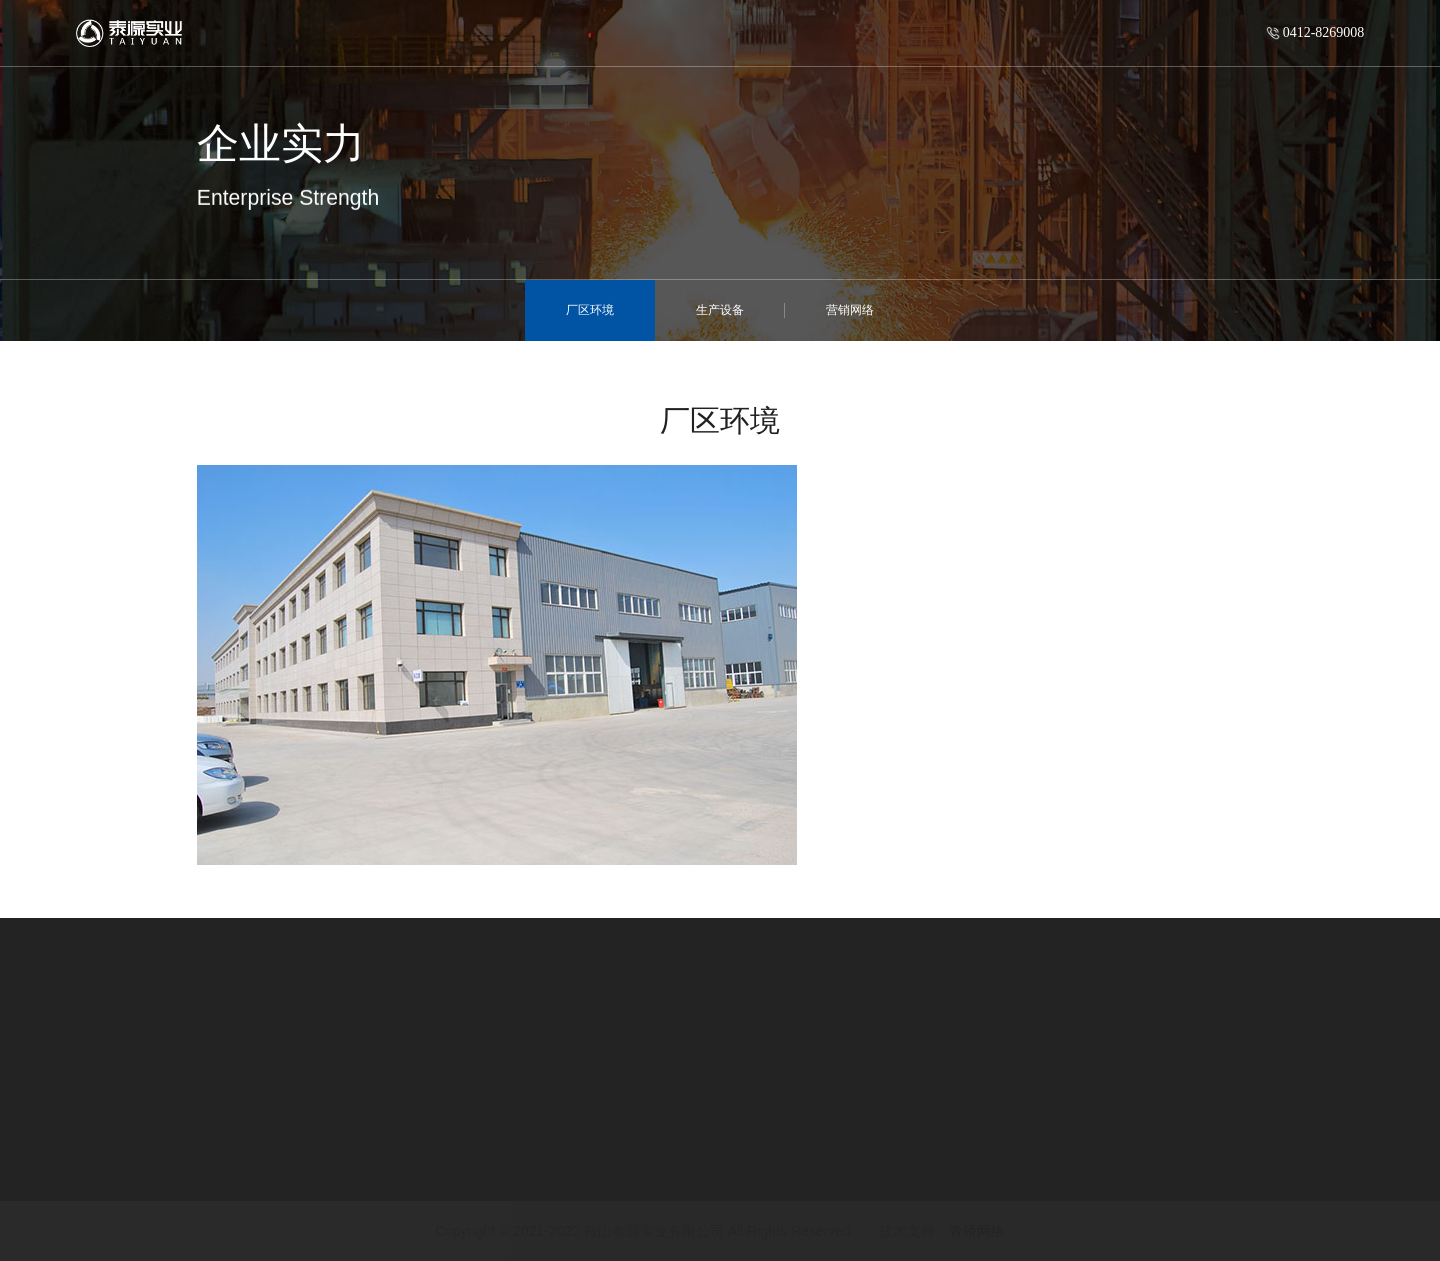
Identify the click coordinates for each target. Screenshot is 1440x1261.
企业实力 (847, 1152)
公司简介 (50, 1120)
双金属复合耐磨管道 (353, 1184)
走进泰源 (412, 17)
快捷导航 (857, 1089)
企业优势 (847, 1120)
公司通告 (581, 1184)
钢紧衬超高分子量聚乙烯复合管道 (398, 1152)
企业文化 (50, 1184)
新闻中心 (591, 1089)
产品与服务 (336, 1089)
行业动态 (581, 1152)
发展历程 (50, 1152)
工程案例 (847, 1184)
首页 (326, 25)
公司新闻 (581, 1120)
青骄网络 (977, 1231)
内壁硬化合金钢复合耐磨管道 (383, 1120)
